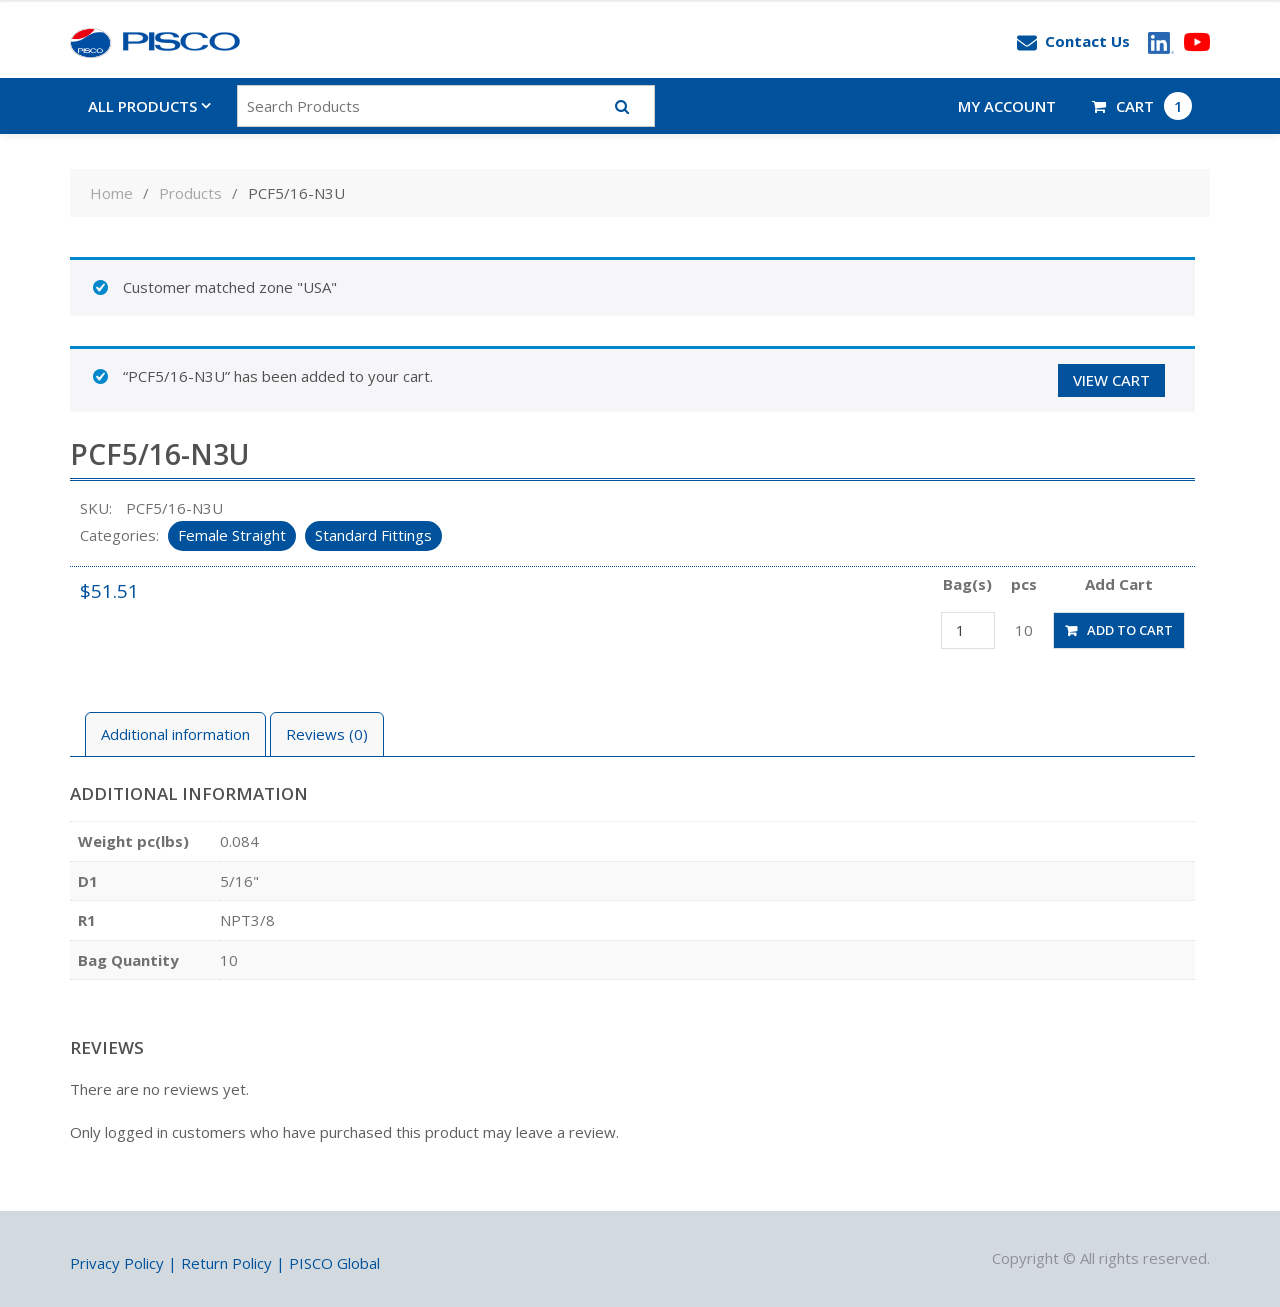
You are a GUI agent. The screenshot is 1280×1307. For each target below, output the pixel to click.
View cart (1111, 380)
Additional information (175, 734)
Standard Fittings (373, 535)
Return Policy (226, 1263)
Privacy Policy (117, 1263)
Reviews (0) (327, 734)
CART (1142, 106)
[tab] (175, 734)
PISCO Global (334, 1263)
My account (1007, 106)
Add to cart (1130, 630)
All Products (142, 106)
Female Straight (232, 535)
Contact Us (1073, 42)
